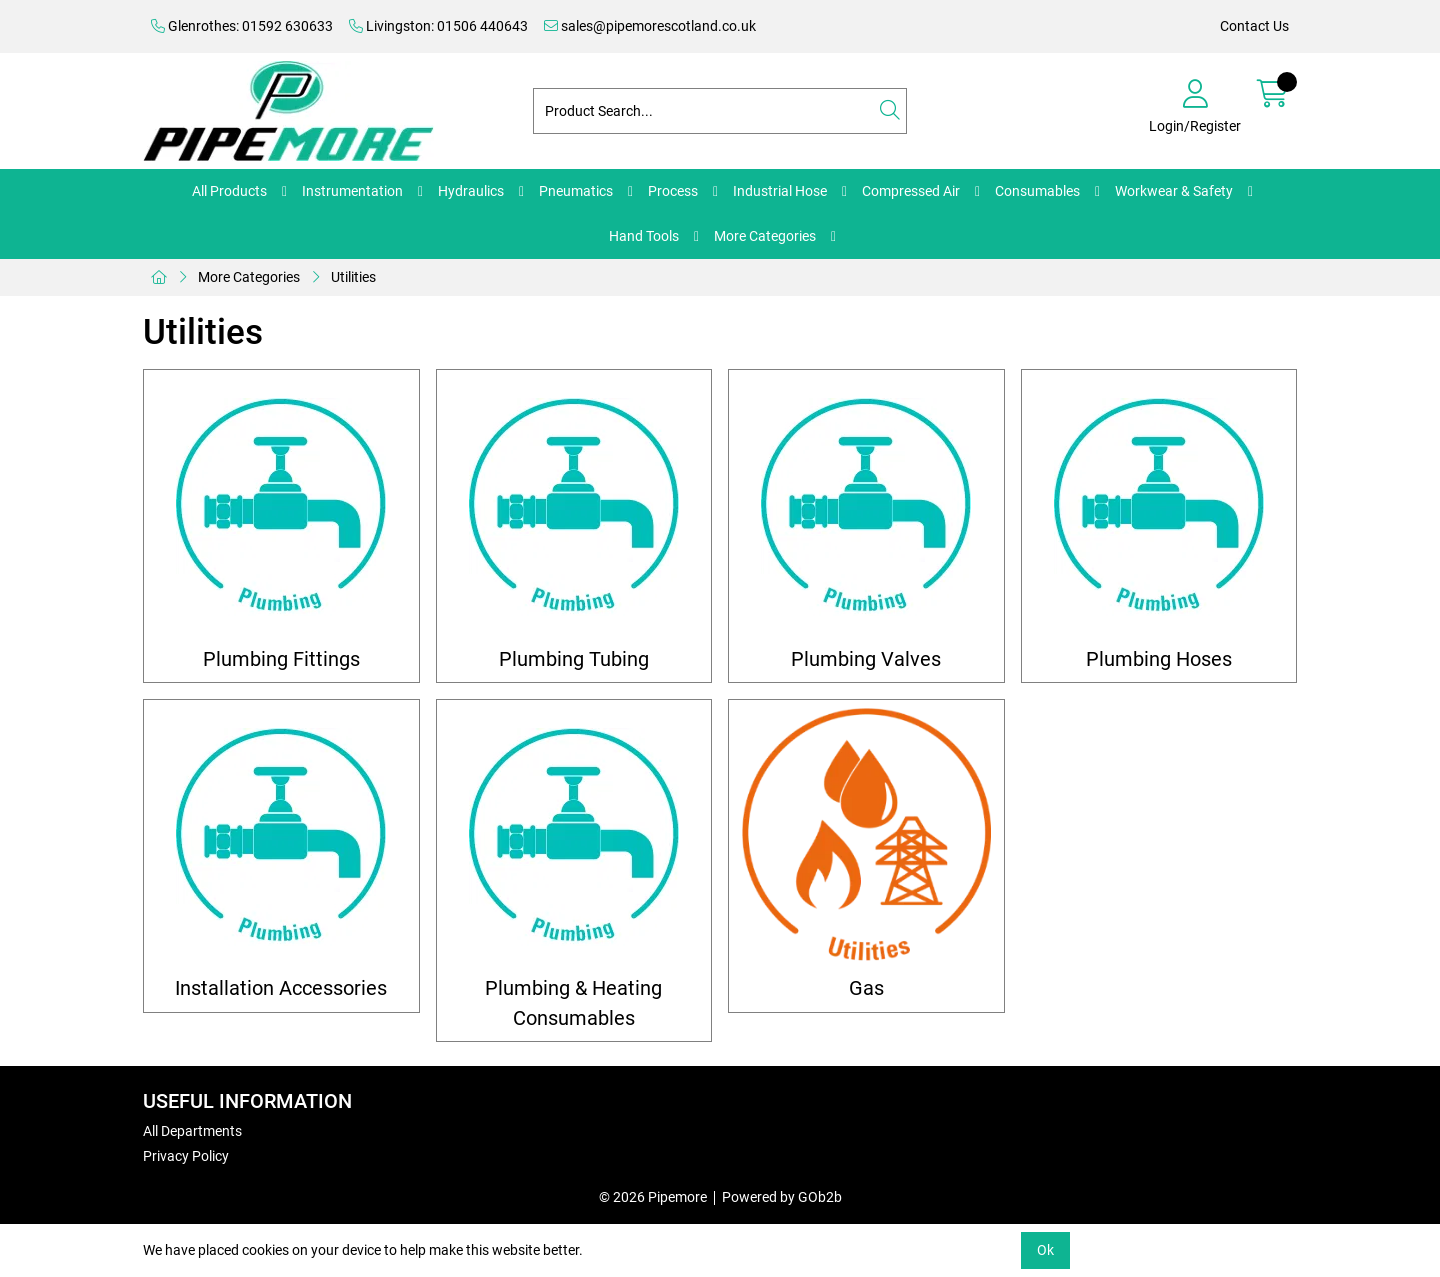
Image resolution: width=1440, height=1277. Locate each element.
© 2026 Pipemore (653, 1197)
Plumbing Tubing (574, 659)
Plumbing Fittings (281, 659)
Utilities (353, 277)
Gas (866, 988)
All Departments (192, 1131)
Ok (1045, 1250)
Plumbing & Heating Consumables (573, 1003)
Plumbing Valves (866, 659)
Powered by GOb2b (782, 1197)
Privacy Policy (186, 1156)
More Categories (765, 236)
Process (673, 191)
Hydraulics (471, 191)
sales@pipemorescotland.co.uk (650, 26)
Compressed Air (911, 191)
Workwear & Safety (1174, 191)
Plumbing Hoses (1159, 659)
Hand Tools (644, 236)
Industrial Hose (780, 191)
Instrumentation (352, 191)
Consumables (1037, 191)
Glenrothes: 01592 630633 (242, 26)
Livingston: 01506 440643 (438, 26)
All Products (229, 191)
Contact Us (1254, 26)
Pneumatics (576, 191)
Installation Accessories (281, 988)
